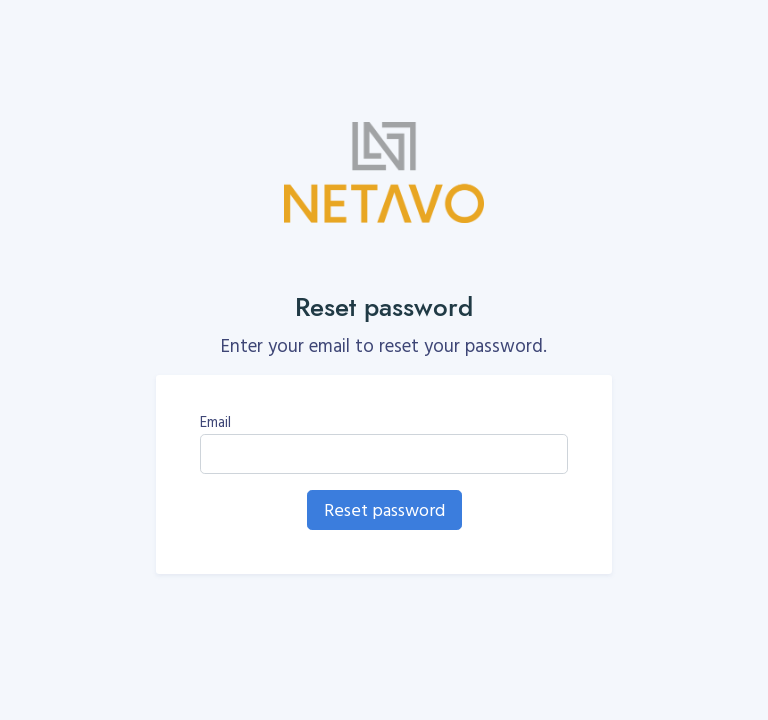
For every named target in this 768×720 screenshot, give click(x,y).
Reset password (384, 509)
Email (215, 422)
